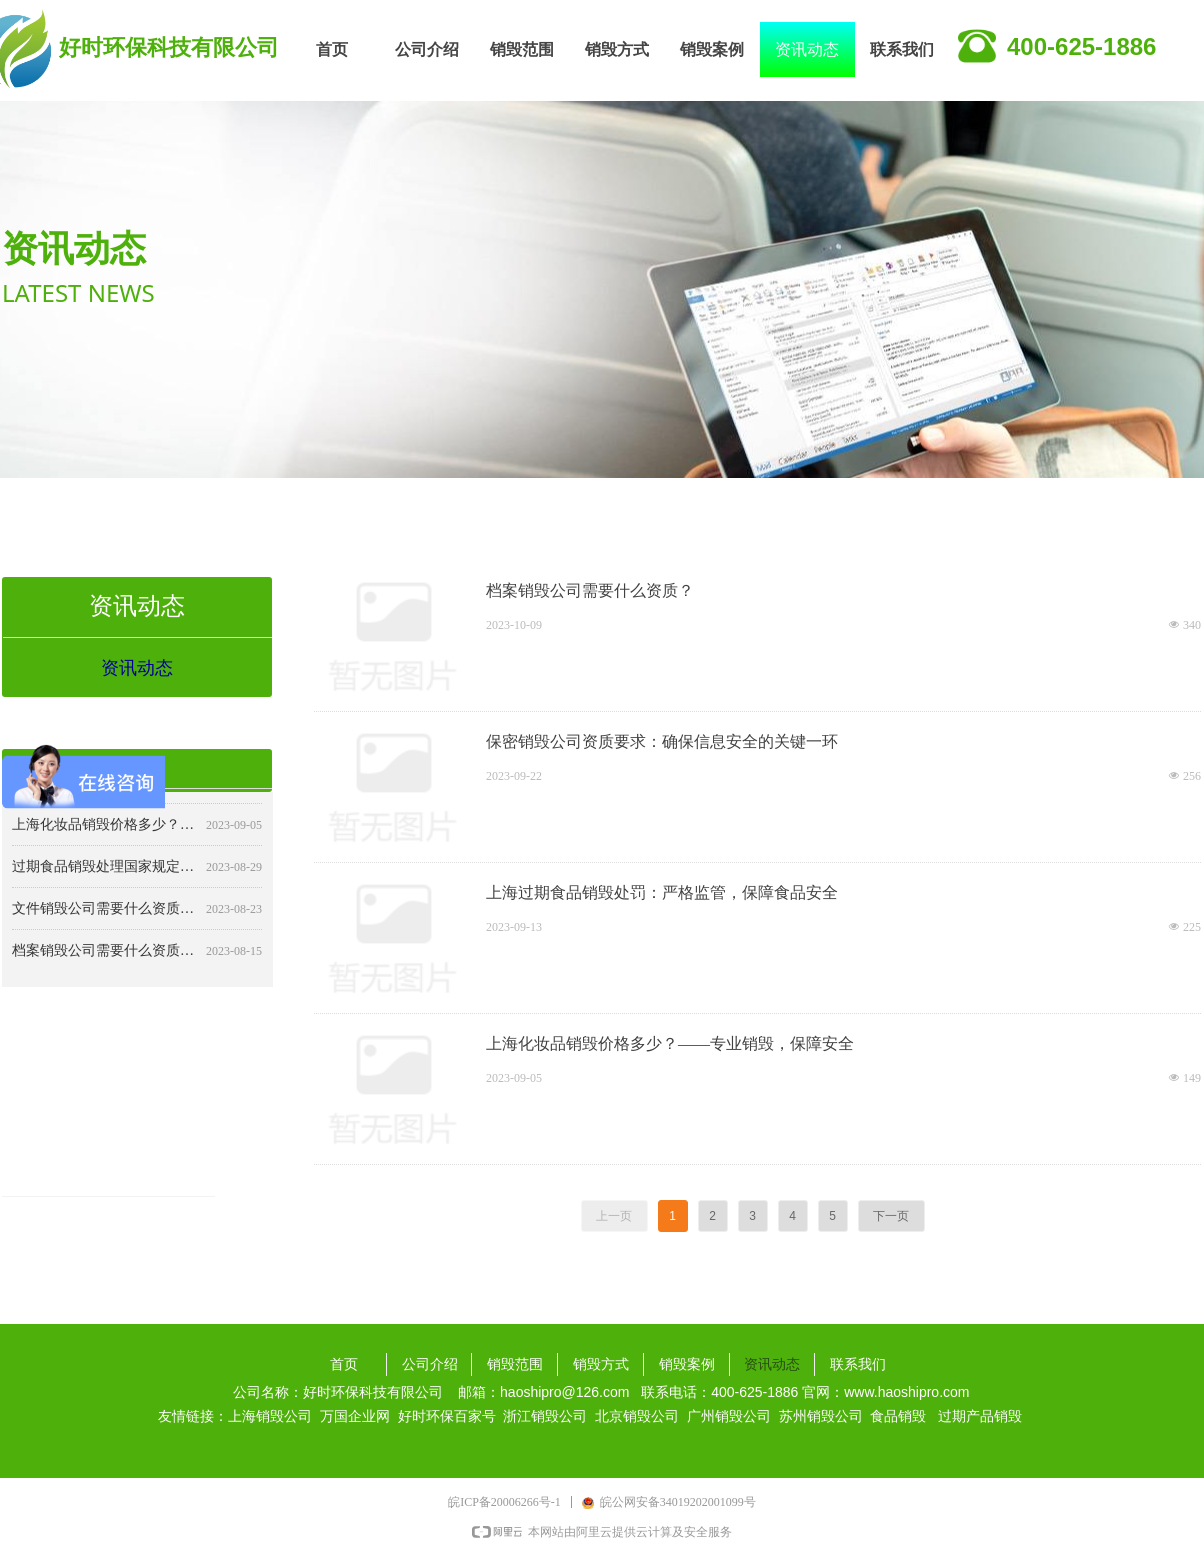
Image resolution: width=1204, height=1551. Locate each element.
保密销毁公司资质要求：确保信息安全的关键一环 (662, 741)
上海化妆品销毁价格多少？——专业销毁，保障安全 (670, 1043)
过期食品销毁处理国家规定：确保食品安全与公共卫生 (105, 872)
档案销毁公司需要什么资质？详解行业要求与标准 (105, 956)
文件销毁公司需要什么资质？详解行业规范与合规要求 (105, 914)
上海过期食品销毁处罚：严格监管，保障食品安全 (662, 892)
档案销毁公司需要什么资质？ (590, 590)
